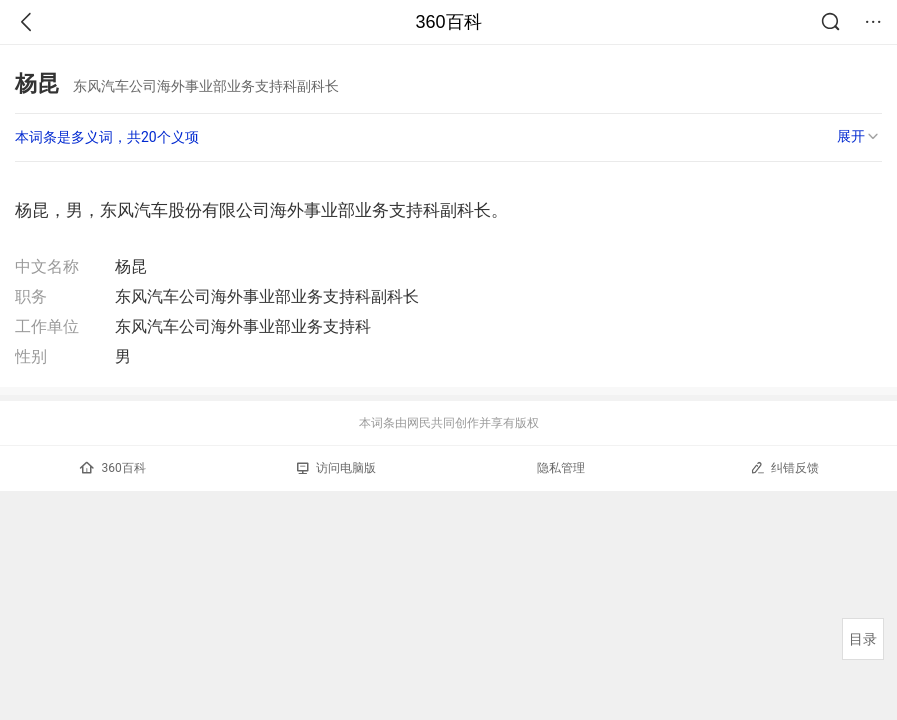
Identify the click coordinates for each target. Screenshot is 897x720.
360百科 (448, 22)
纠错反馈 (784, 467)
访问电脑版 (336, 468)
